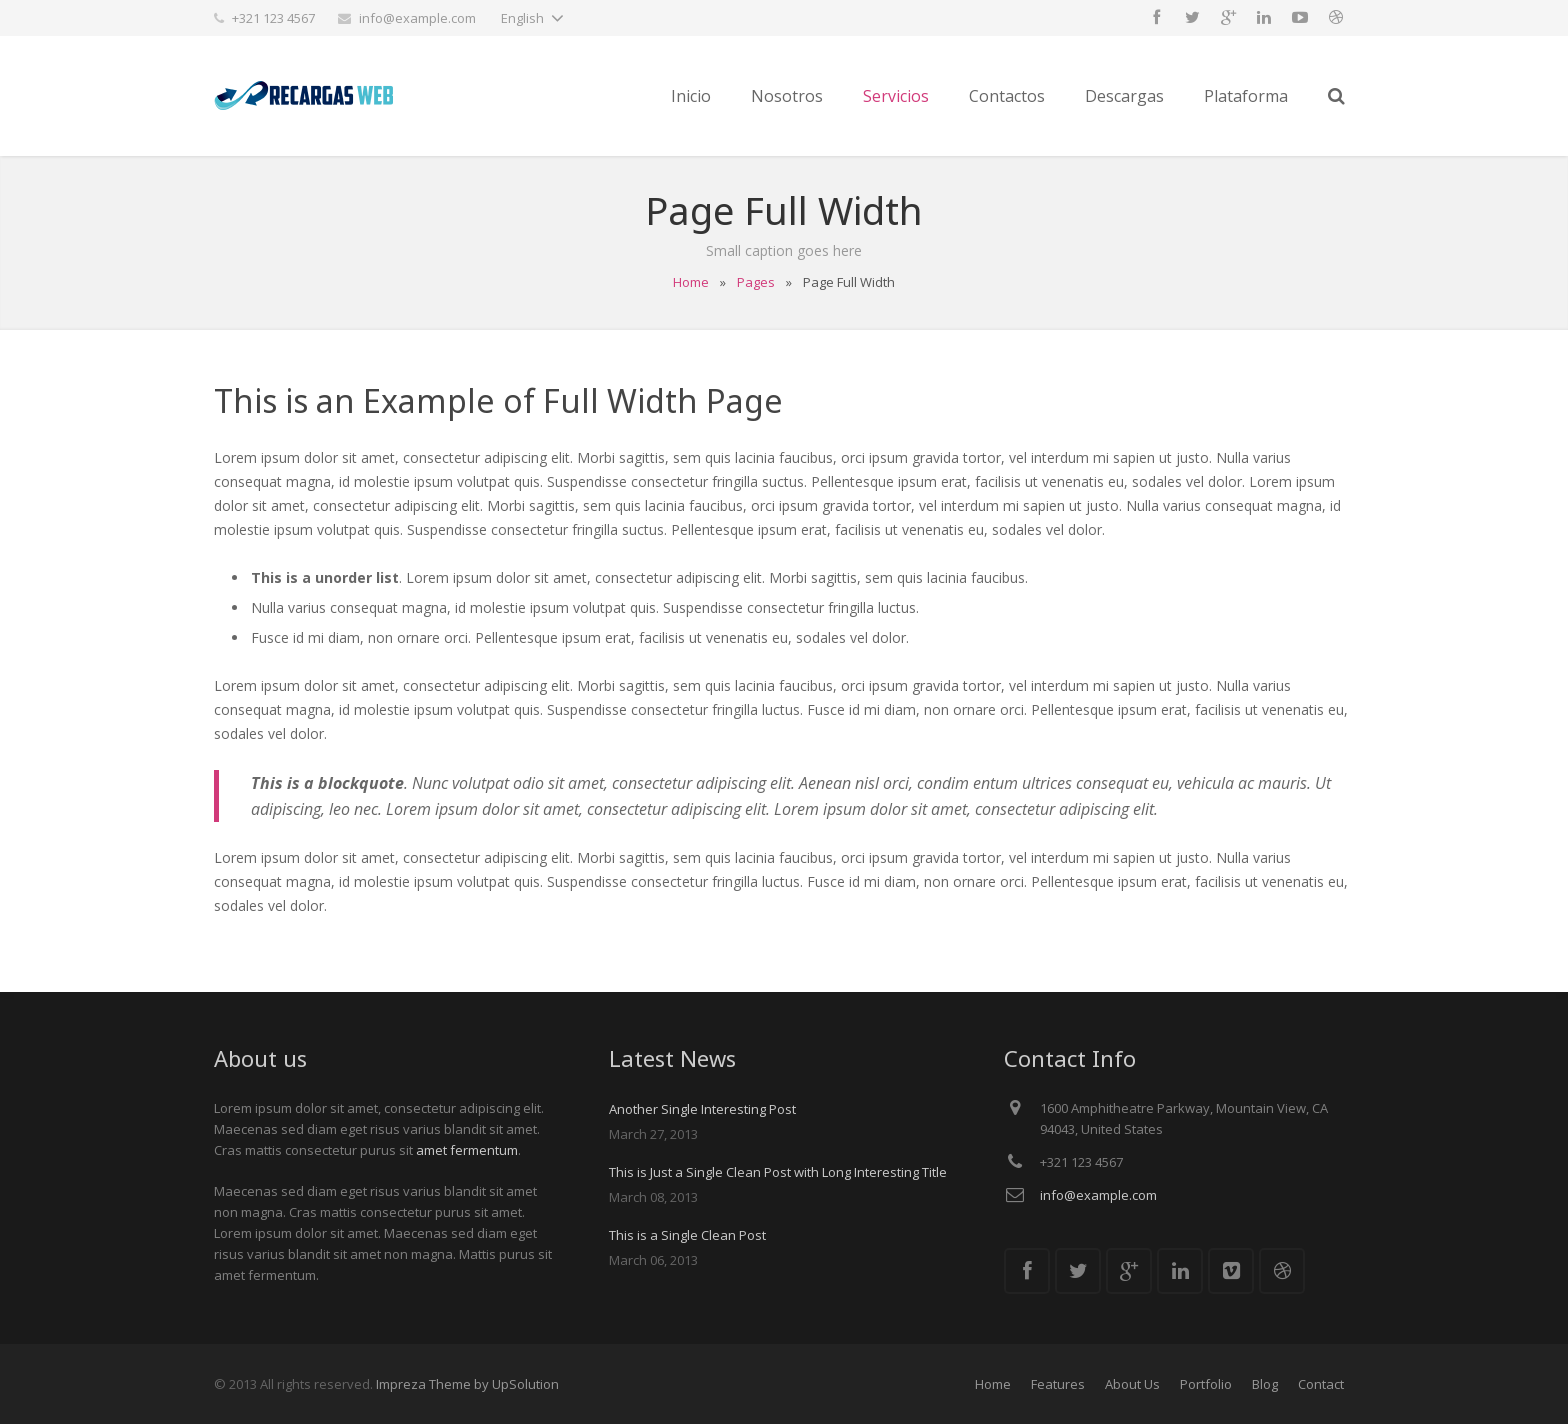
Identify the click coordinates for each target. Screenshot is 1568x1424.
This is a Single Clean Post (687, 1235)
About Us (1132, 1384)
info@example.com (417, 18)
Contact (1321, 1384)
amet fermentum (467, 1150)
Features (1058, 1384)
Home (691, 282)
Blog (1265, 1384)
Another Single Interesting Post (702, 1109)
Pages (756, 282)
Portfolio (1206, 1384)
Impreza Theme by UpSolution (467, 1384)
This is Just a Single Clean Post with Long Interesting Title (778, 1172)
